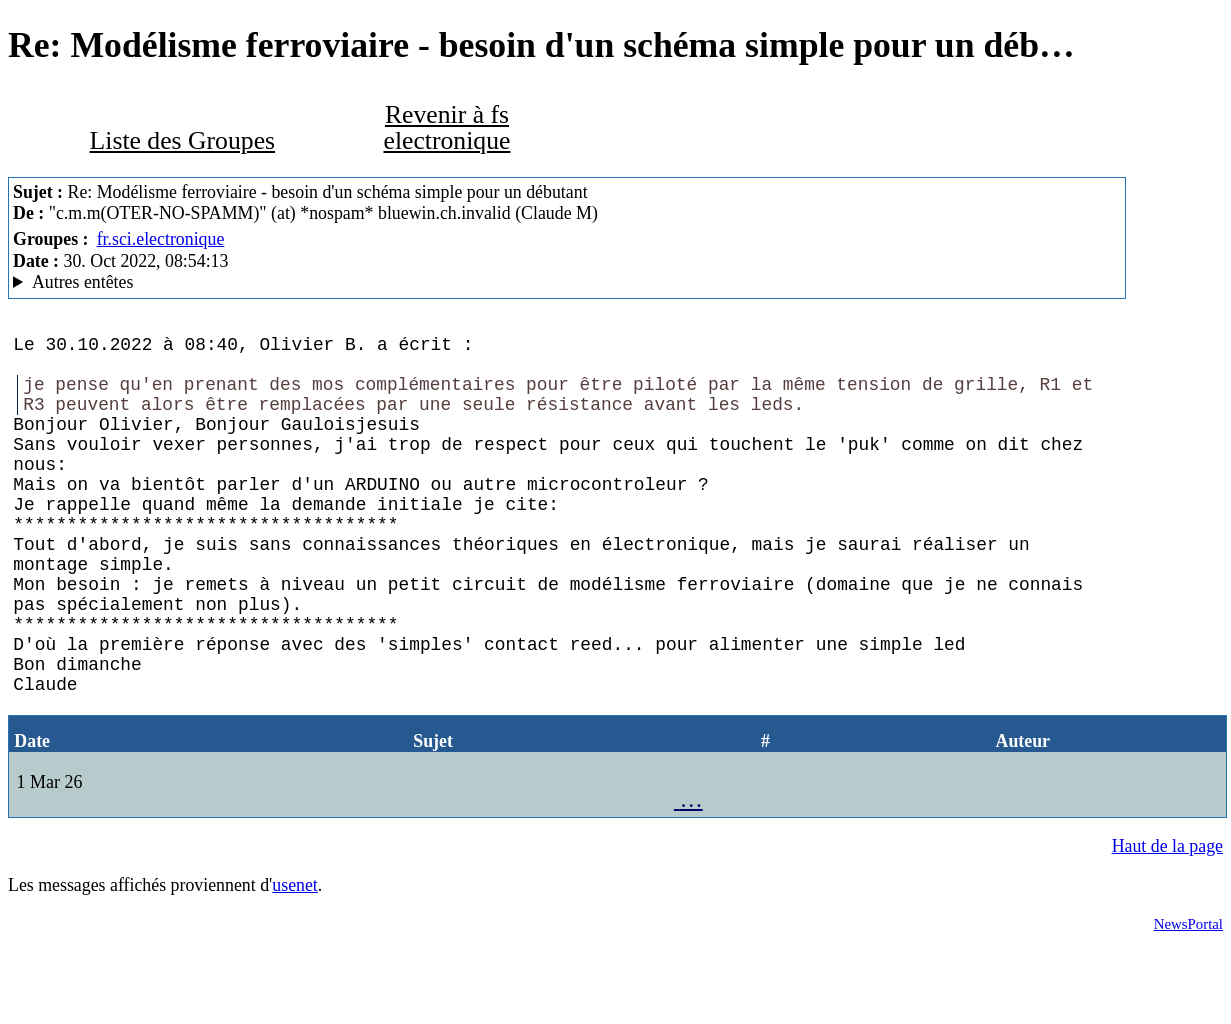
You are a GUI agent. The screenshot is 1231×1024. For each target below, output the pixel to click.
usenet (295, 961)
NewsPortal (1188, 1000)
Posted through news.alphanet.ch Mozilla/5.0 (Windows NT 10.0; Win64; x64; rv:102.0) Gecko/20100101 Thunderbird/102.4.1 (567, 282)
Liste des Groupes (182, 140)
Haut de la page (1167, 922)
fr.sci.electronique (161, 239)
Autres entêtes (83, 282)
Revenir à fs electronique (446, 127)
